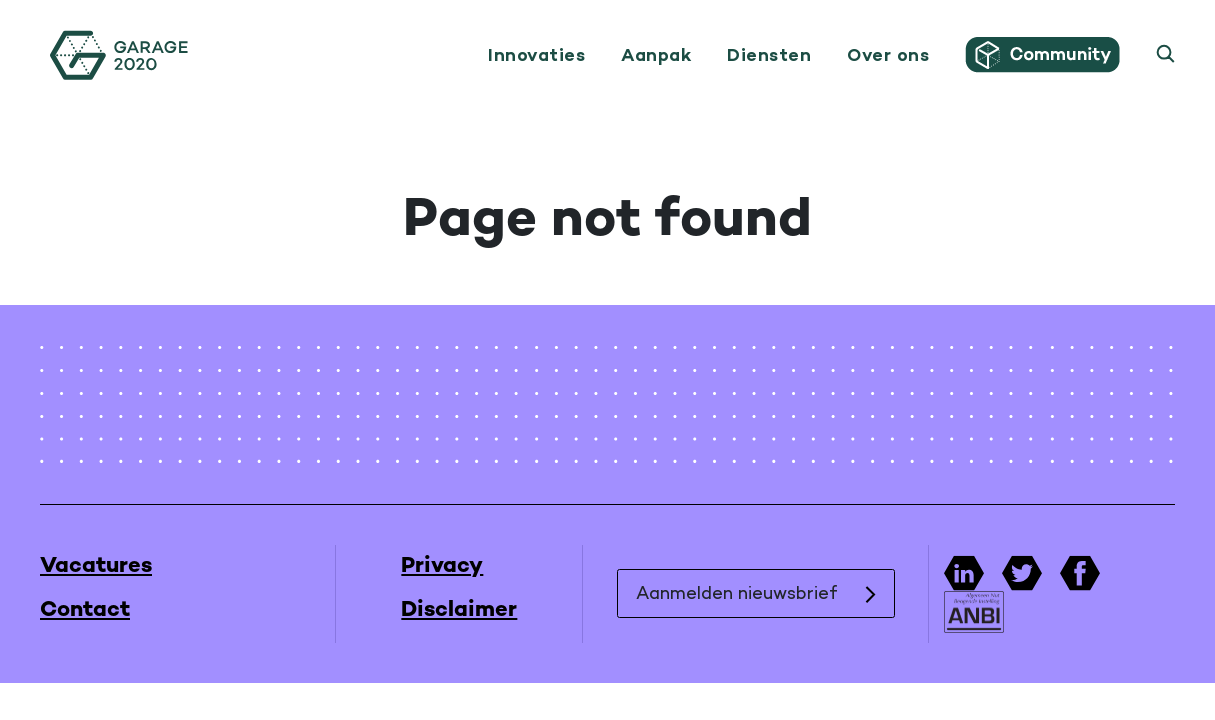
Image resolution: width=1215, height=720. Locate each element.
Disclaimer (459, 610)
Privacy (442, 566)
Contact (85, 610)
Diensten (769, 55)
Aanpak (656, 55)
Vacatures (96, 566)
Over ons (888, 55)
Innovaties (536, 55)
